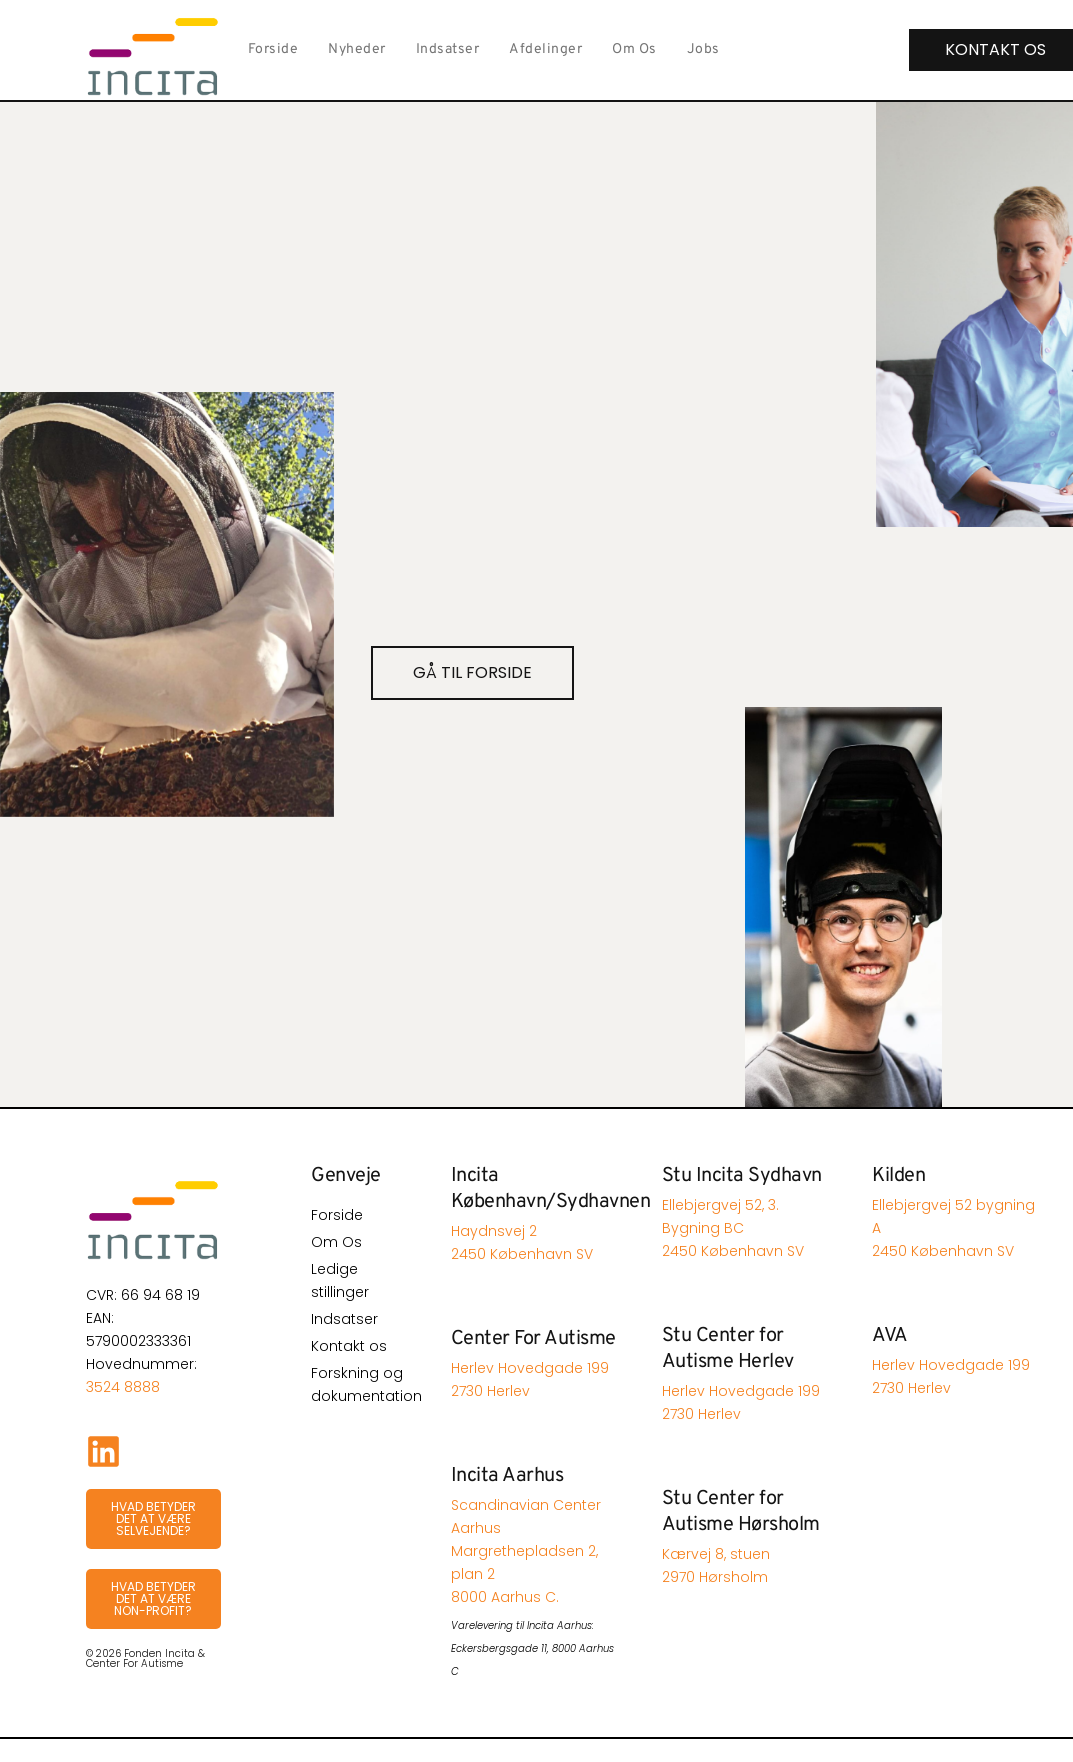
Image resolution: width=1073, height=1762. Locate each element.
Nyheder (357, 49)
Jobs (703, 49)
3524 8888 (123, 1387)
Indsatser (448, 49)
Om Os (634, 49)
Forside (273, 49)
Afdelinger (545, 49)
